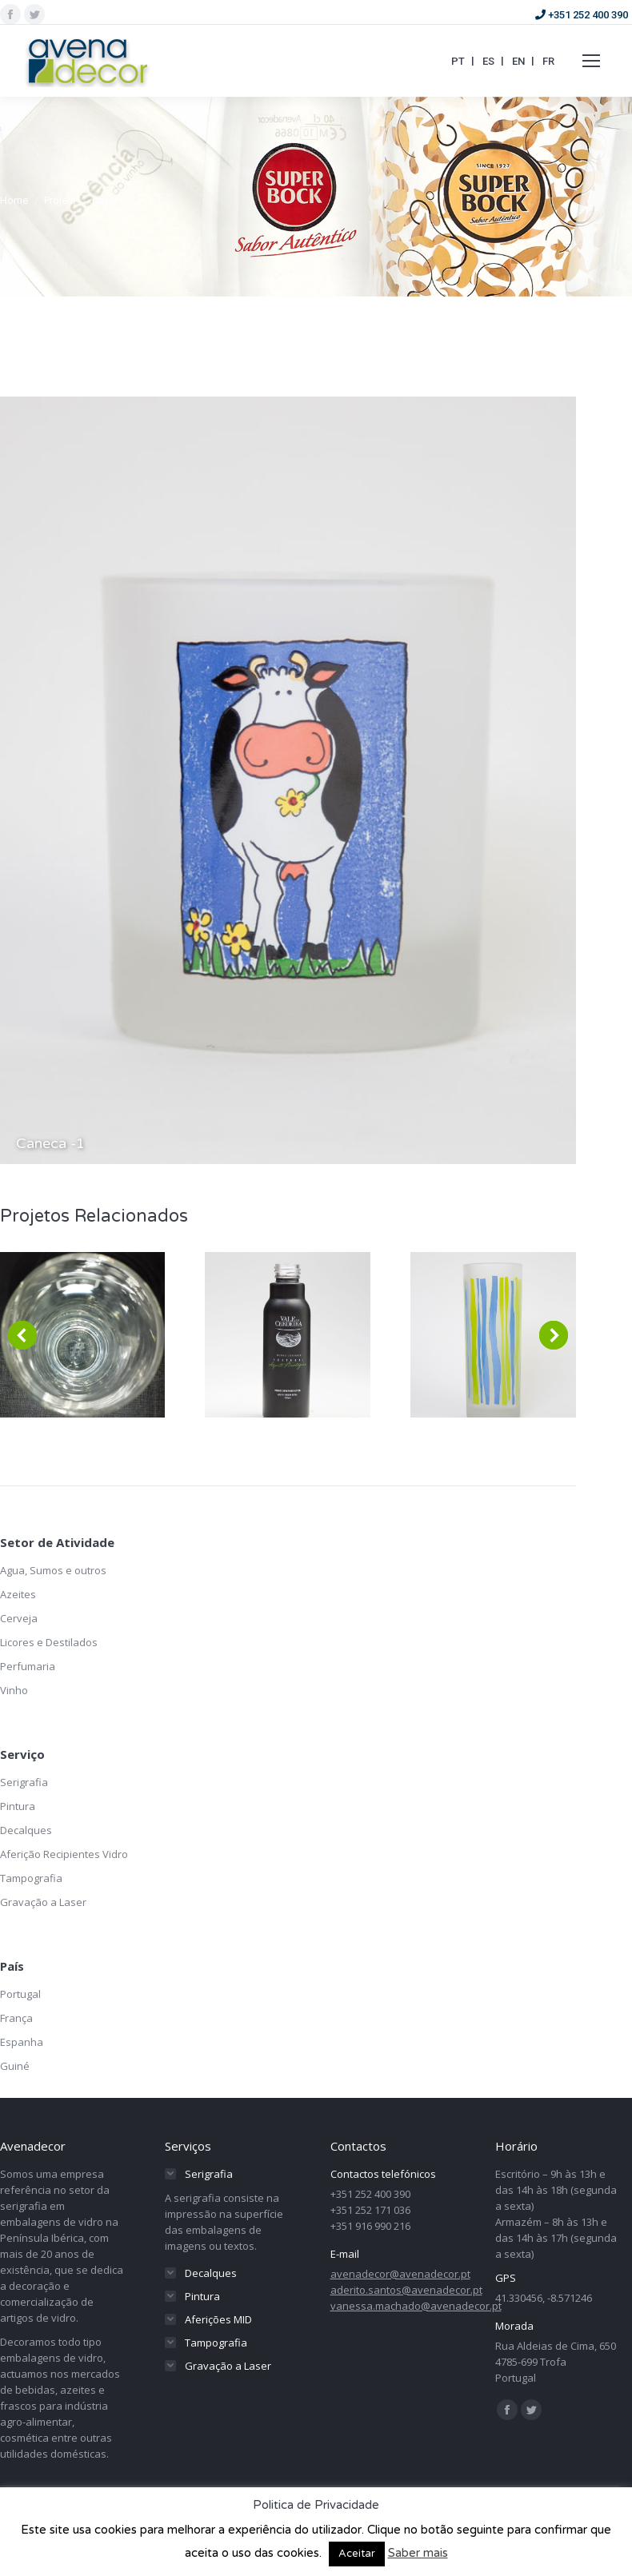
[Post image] (287, 1335)
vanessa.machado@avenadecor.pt (416, 2306)
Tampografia (31, 1878)
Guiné (15, 2066)
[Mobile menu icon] (591, 60)
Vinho (14, 1690)
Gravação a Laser (43, 1902)
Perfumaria (27, 1666)
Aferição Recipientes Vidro (64, 1854)
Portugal (20, 1994)
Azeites (18, 1594)
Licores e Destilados (49, 1642)
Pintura (17, 1806)
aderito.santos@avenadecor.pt (406, 2290)
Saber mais (418, 2553)
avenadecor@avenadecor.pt (400, 2274)
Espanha (21, 2042)
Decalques (26, 1830)
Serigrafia (24, 1782)
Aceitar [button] (356, 2553)
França (16, 2018)
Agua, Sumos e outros (53, 1570)
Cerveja (19, 1618)
